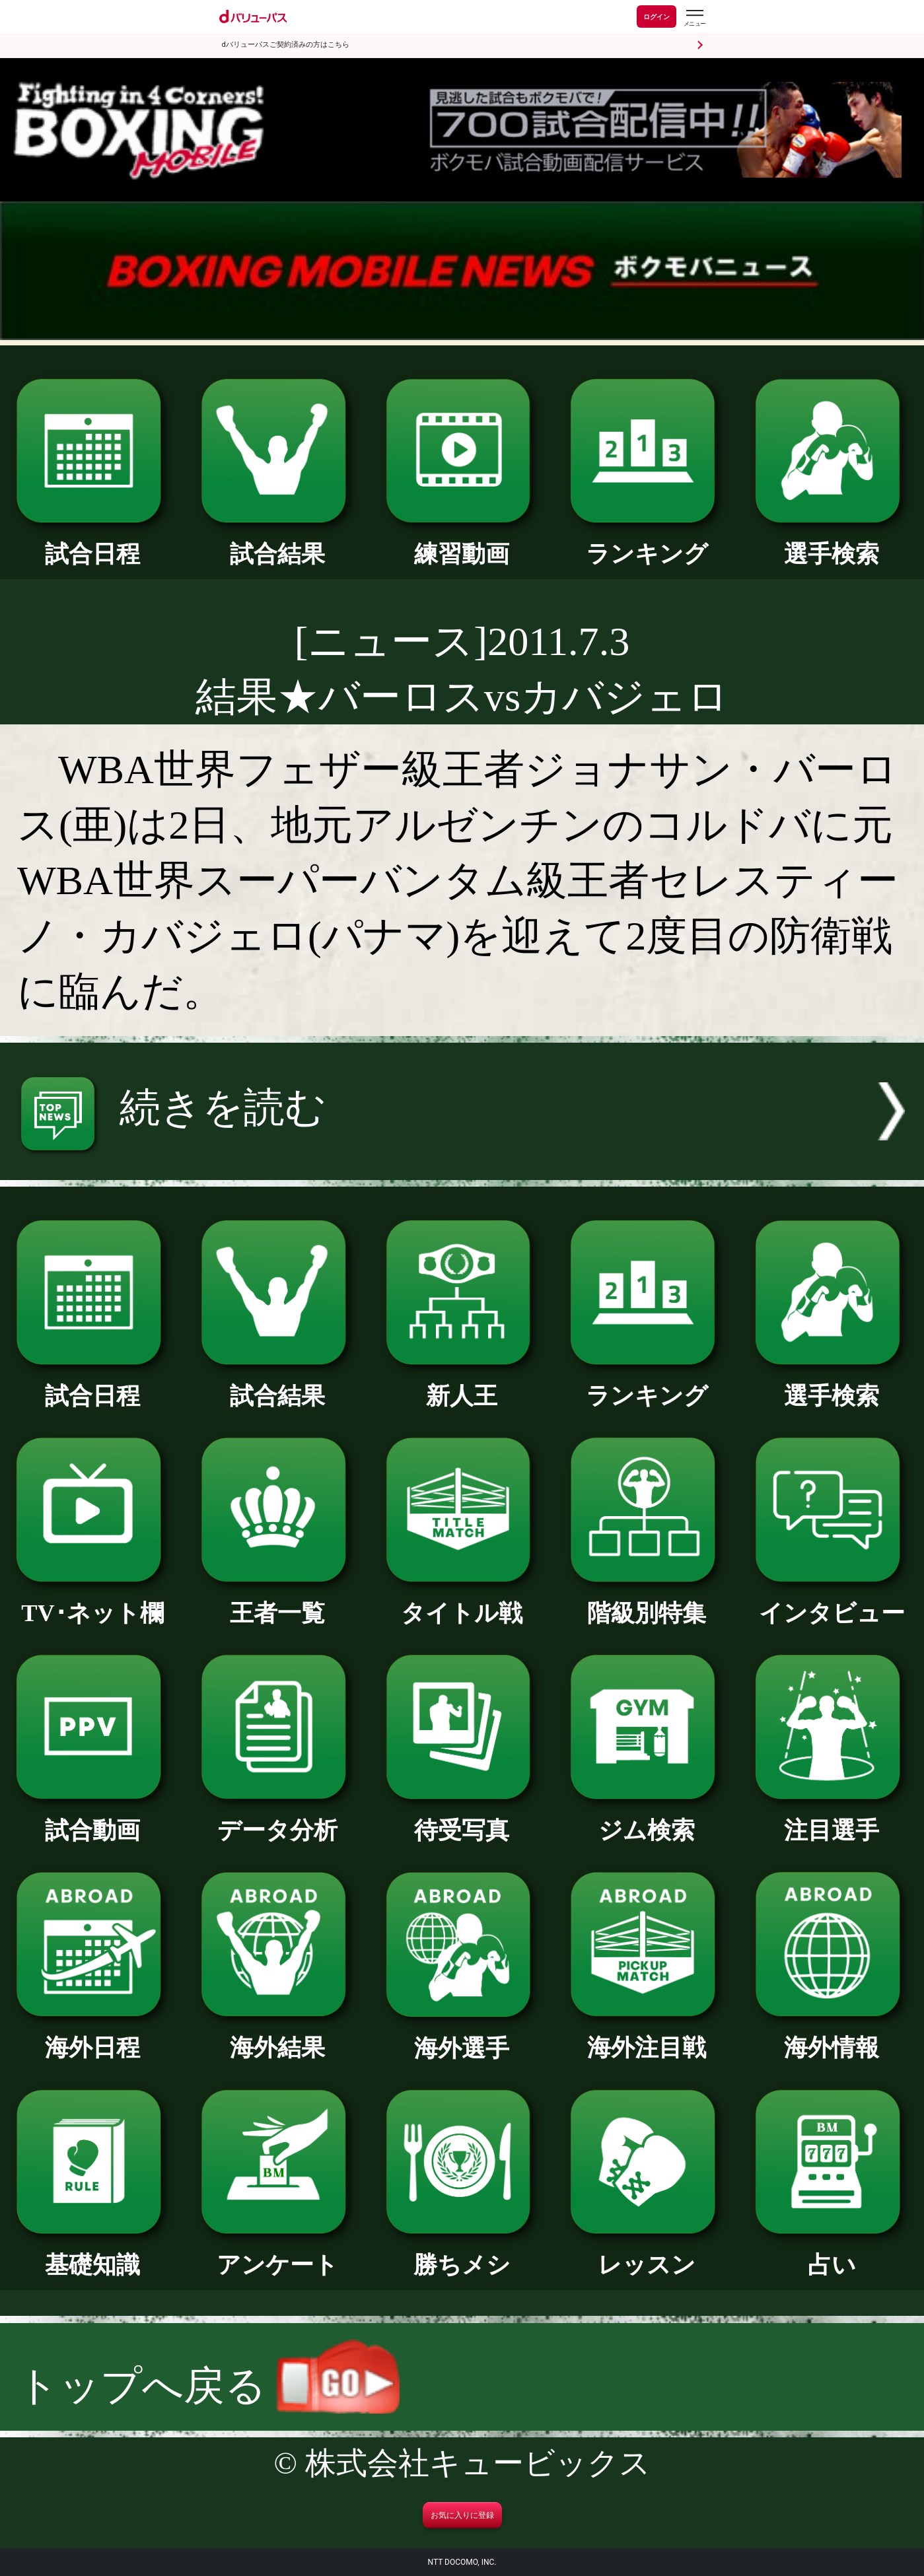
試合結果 (277, 542)
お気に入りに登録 (462, 2515)
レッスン (646, 2253)
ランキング (646, 542)
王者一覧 (277, 1601)
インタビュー (831, 1601)
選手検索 (831, 542)
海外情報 (831, 2036)
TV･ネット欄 (92, 1601)
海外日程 (92, 2036)
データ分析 (277, 1818)
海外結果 (277, 2036)
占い (831, 2253)
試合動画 (92, 1818)
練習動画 (462, 542)
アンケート (277, 2253)
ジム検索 (646, 1818)
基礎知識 (92, 2253)
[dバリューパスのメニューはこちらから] (694, 18)
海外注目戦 (646, 2036)
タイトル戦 (462, 1601)
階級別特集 (646, 1601)
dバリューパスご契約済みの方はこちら (285, 44)
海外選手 (462, 2036)
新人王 (462, 1384)
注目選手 (831, 1818)
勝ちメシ (462, 2253)
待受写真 (462, 1818)
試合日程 (92, 542)
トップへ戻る (208, 2385)
